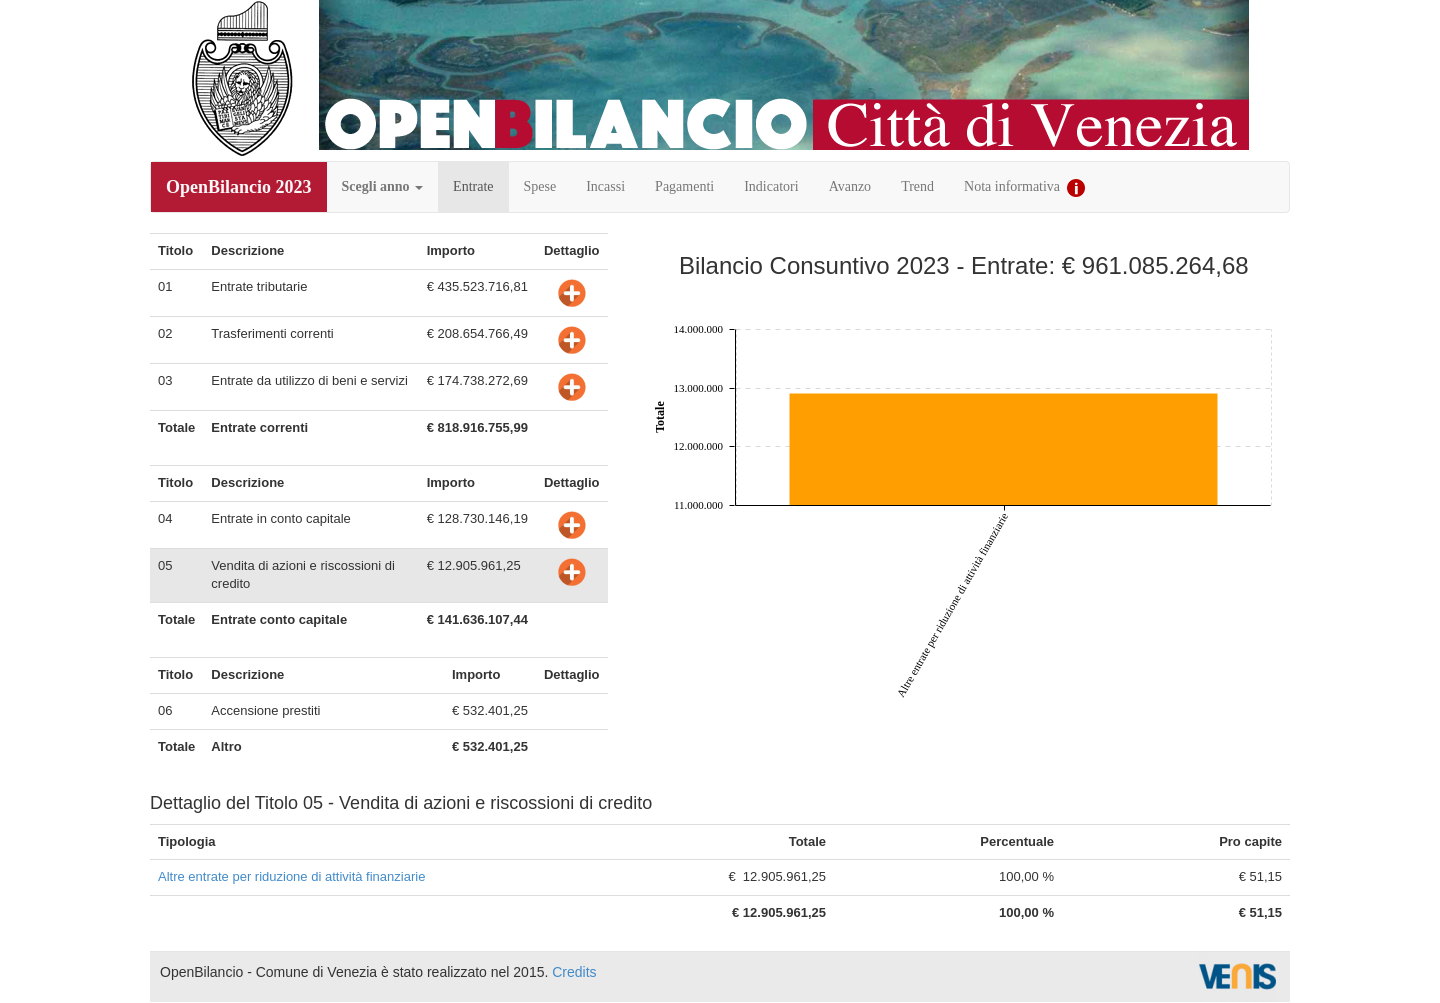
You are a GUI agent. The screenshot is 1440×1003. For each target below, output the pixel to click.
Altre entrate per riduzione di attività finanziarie (291, 876)
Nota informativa (1024, 188)
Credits (574, 972)
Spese (540, 186)
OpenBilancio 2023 (239, 187)
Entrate (473, 186)
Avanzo (850, 186)
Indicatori (771, 186)
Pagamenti (684, 186)
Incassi (605, 186)
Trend (917, 186)
